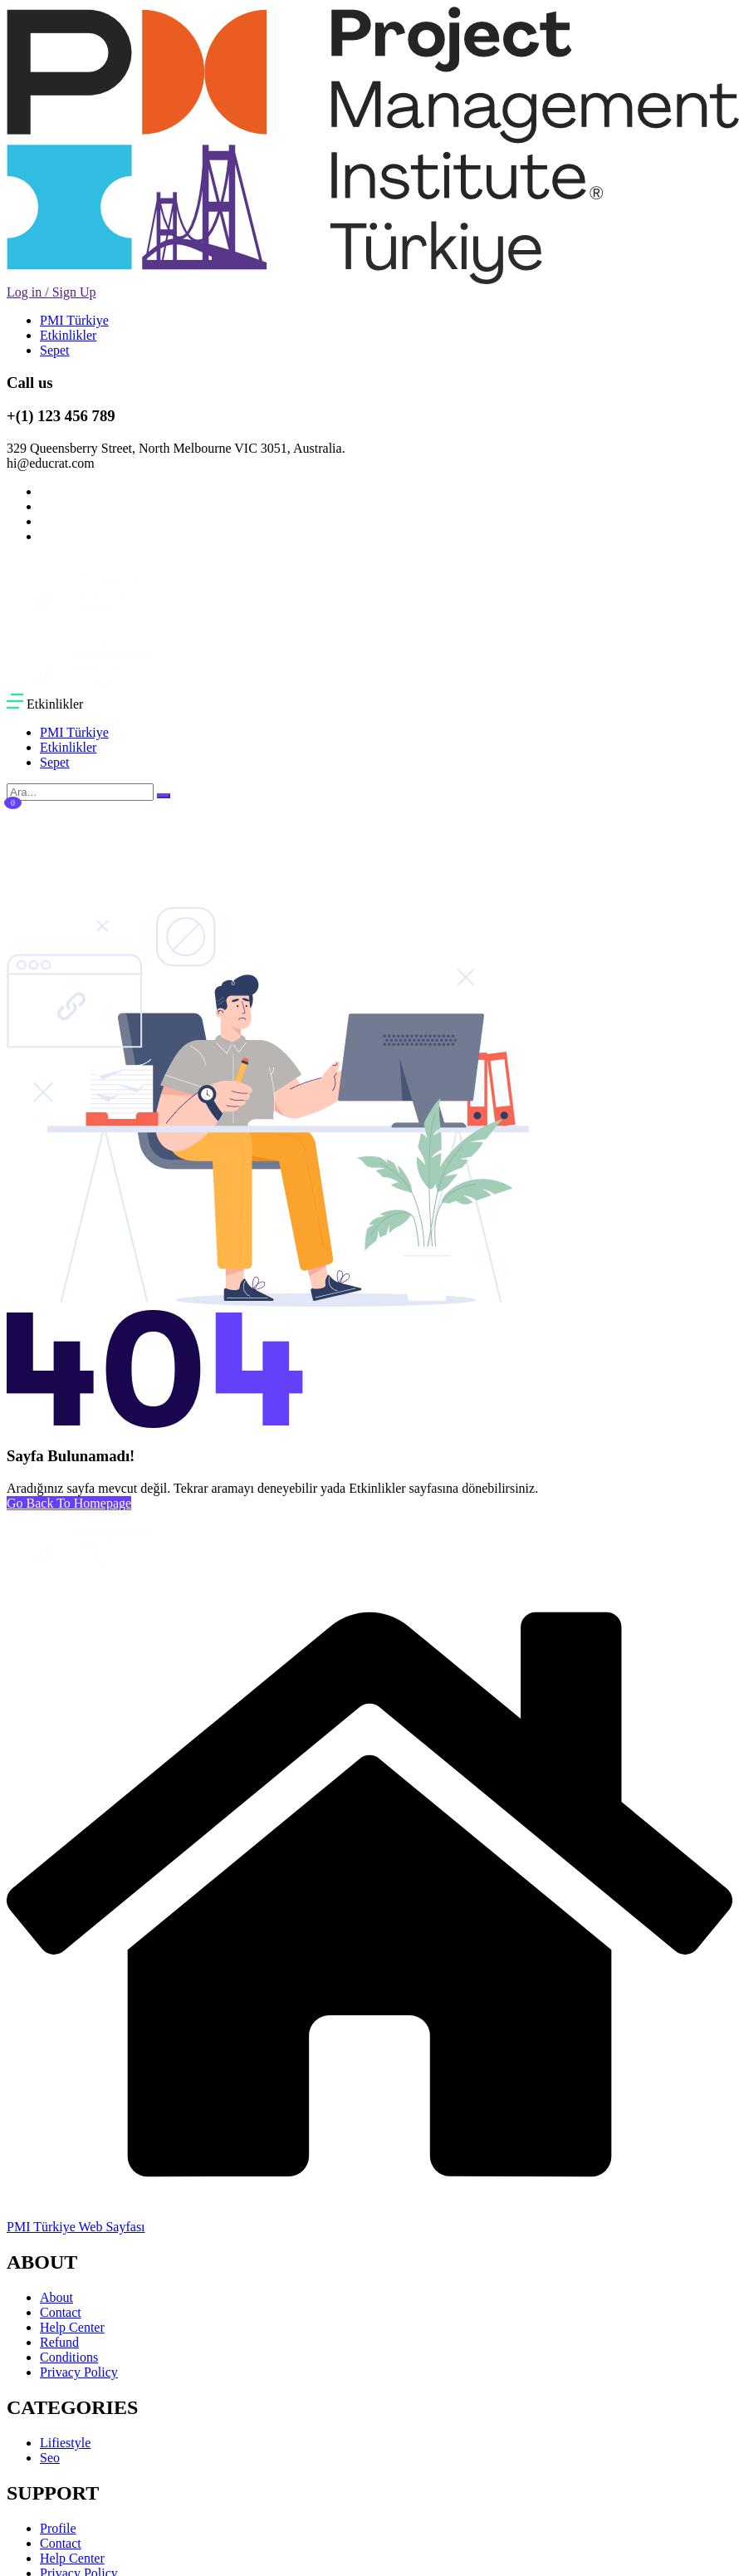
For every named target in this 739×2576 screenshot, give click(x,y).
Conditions (69, 2357)
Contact (60, 2312)
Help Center (72, 2327)
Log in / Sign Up (51, 292)
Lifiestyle (65, 2443)
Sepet (55, 350)
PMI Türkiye (74, 320)
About (56, 2297)
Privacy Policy (79, 2372)
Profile (58, 2528)
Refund (59, 2342)
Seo (50, 2458)
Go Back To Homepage (69, 1503)
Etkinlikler (68, 335)
